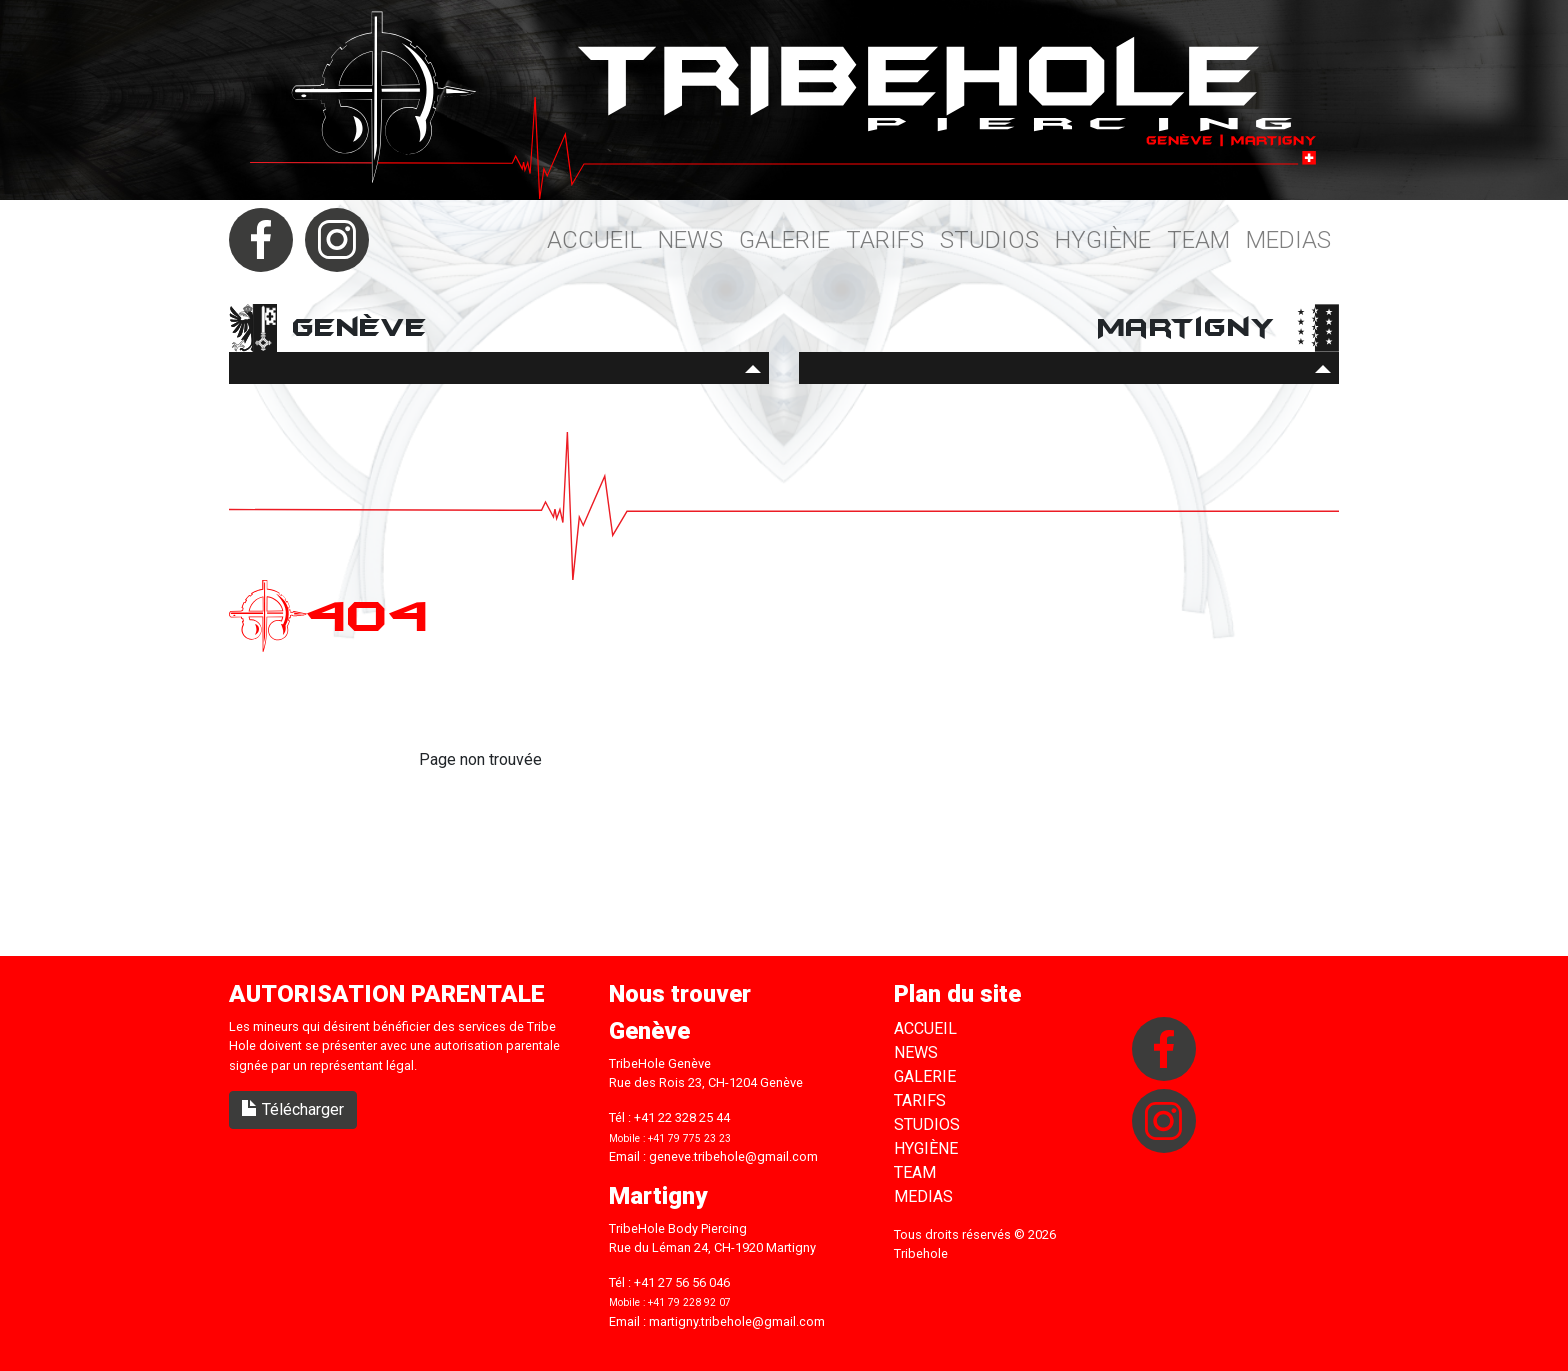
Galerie (784, 240)
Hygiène (1103, 240)
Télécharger (293, 1109)
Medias (1288, 240)
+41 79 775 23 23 (689, 1138)
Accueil (594, 240)
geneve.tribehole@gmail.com (733, 1156)
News (690, 240)
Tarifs (885, 240)
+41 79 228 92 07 (689, 1302)
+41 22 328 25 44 (682, 1117)
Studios (989, 240)
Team (1198, 240)
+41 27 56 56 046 (682, 1282)
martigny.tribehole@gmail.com (737, 1321)
